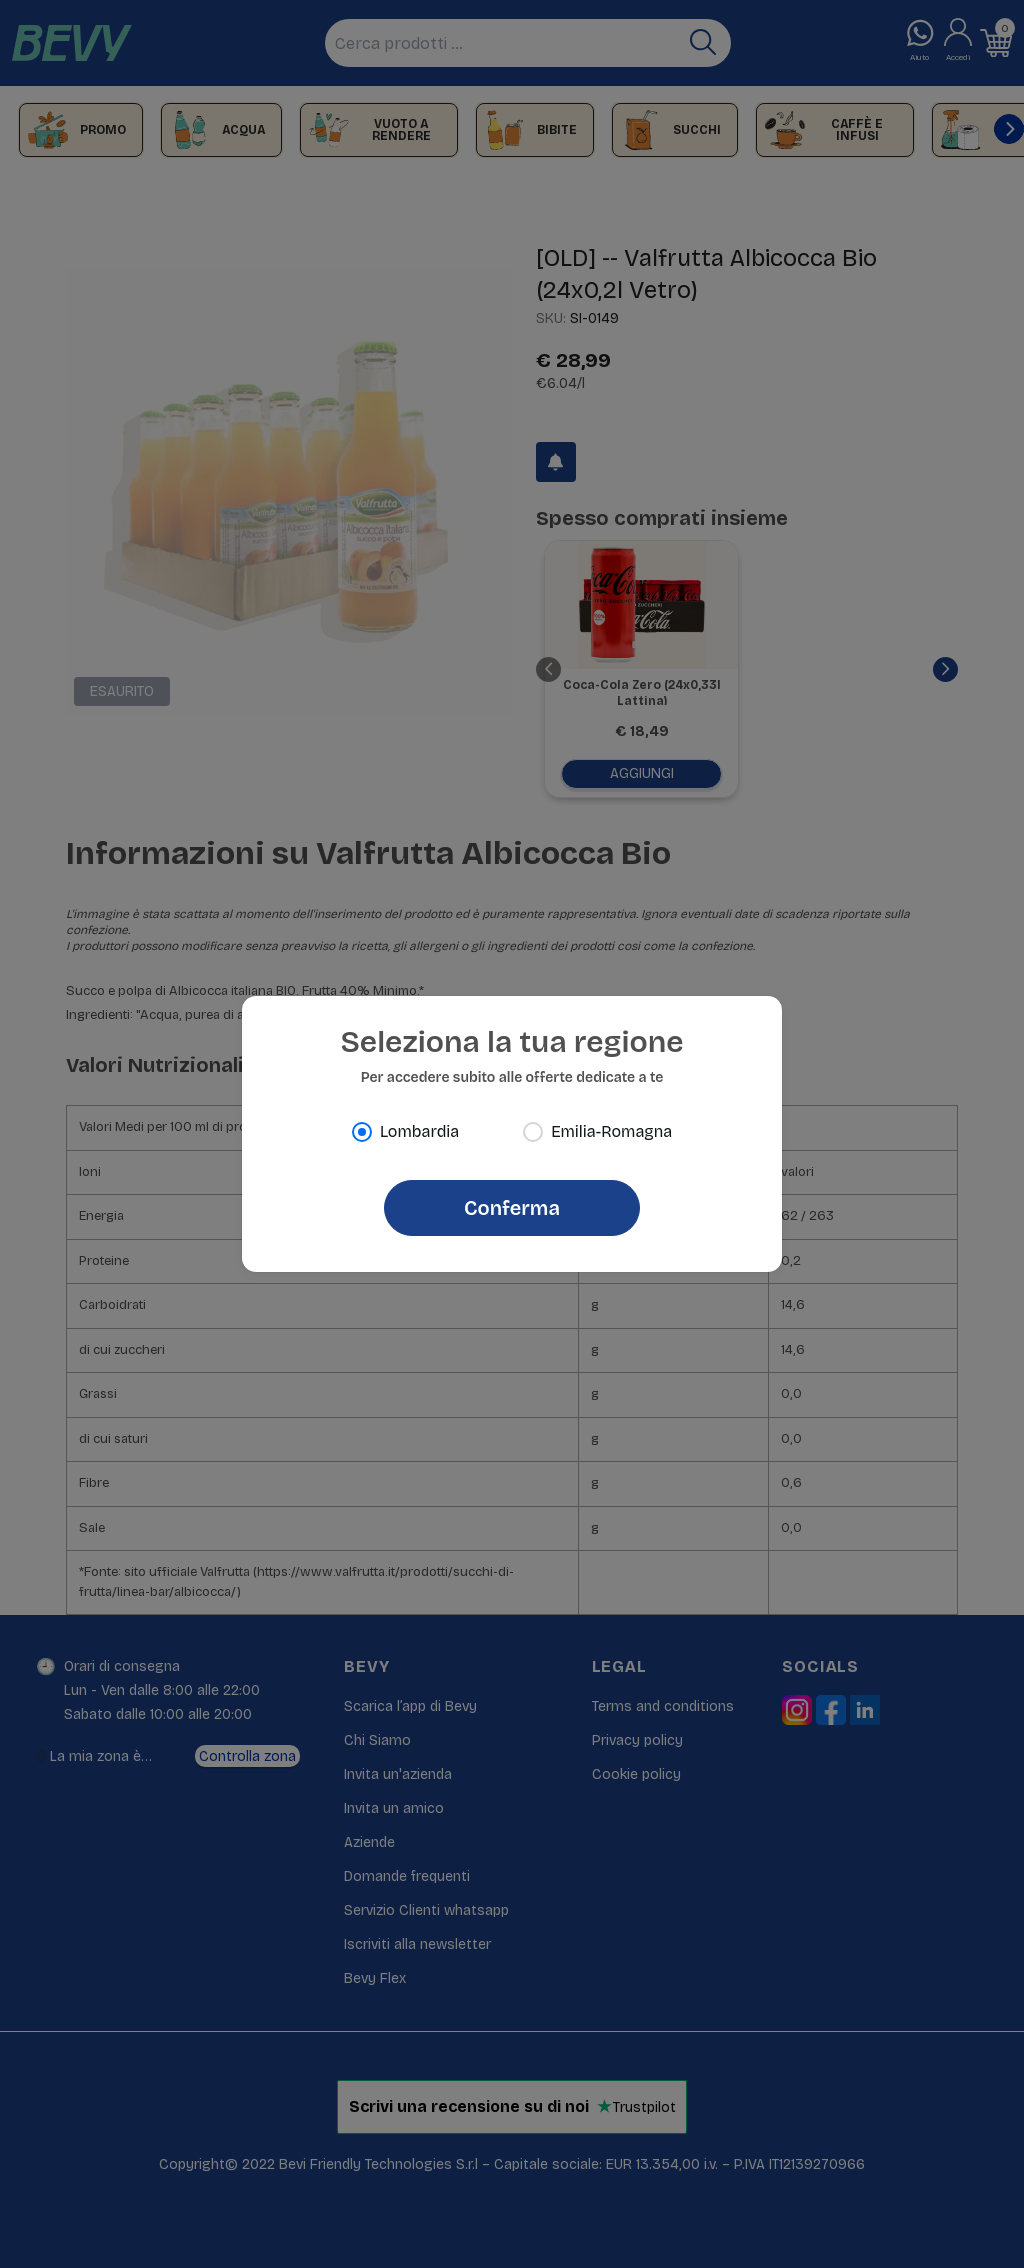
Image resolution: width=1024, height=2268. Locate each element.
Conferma (512, 1208)
